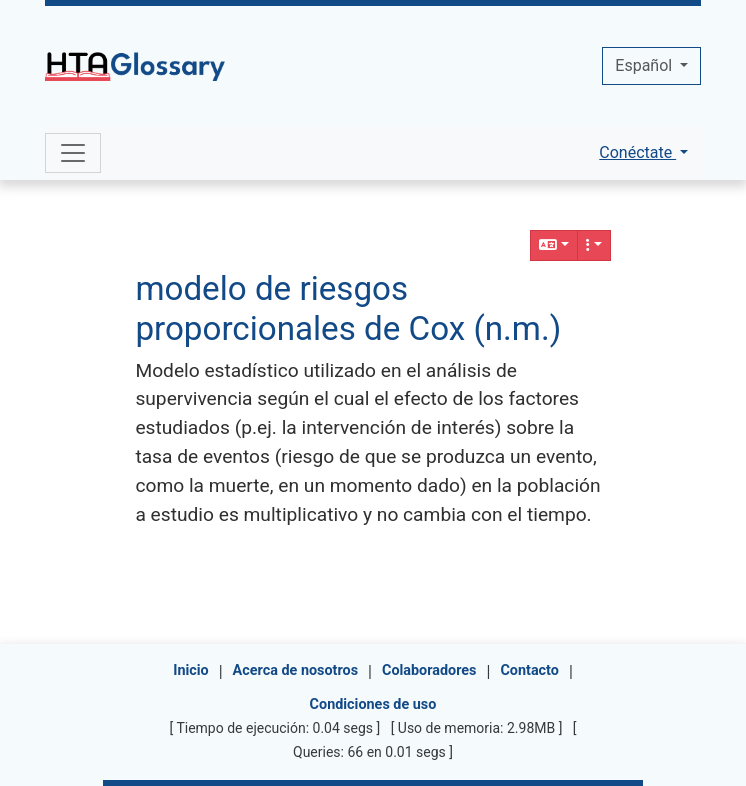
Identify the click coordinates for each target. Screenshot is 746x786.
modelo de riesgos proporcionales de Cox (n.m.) (348, 308)
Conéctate (637, 152)
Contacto (529, 670)
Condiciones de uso (373, 704)
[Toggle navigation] (73, 153)
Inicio (191, 670)
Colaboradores (429, 670)
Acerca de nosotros (295, 670)
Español (645, 65)
